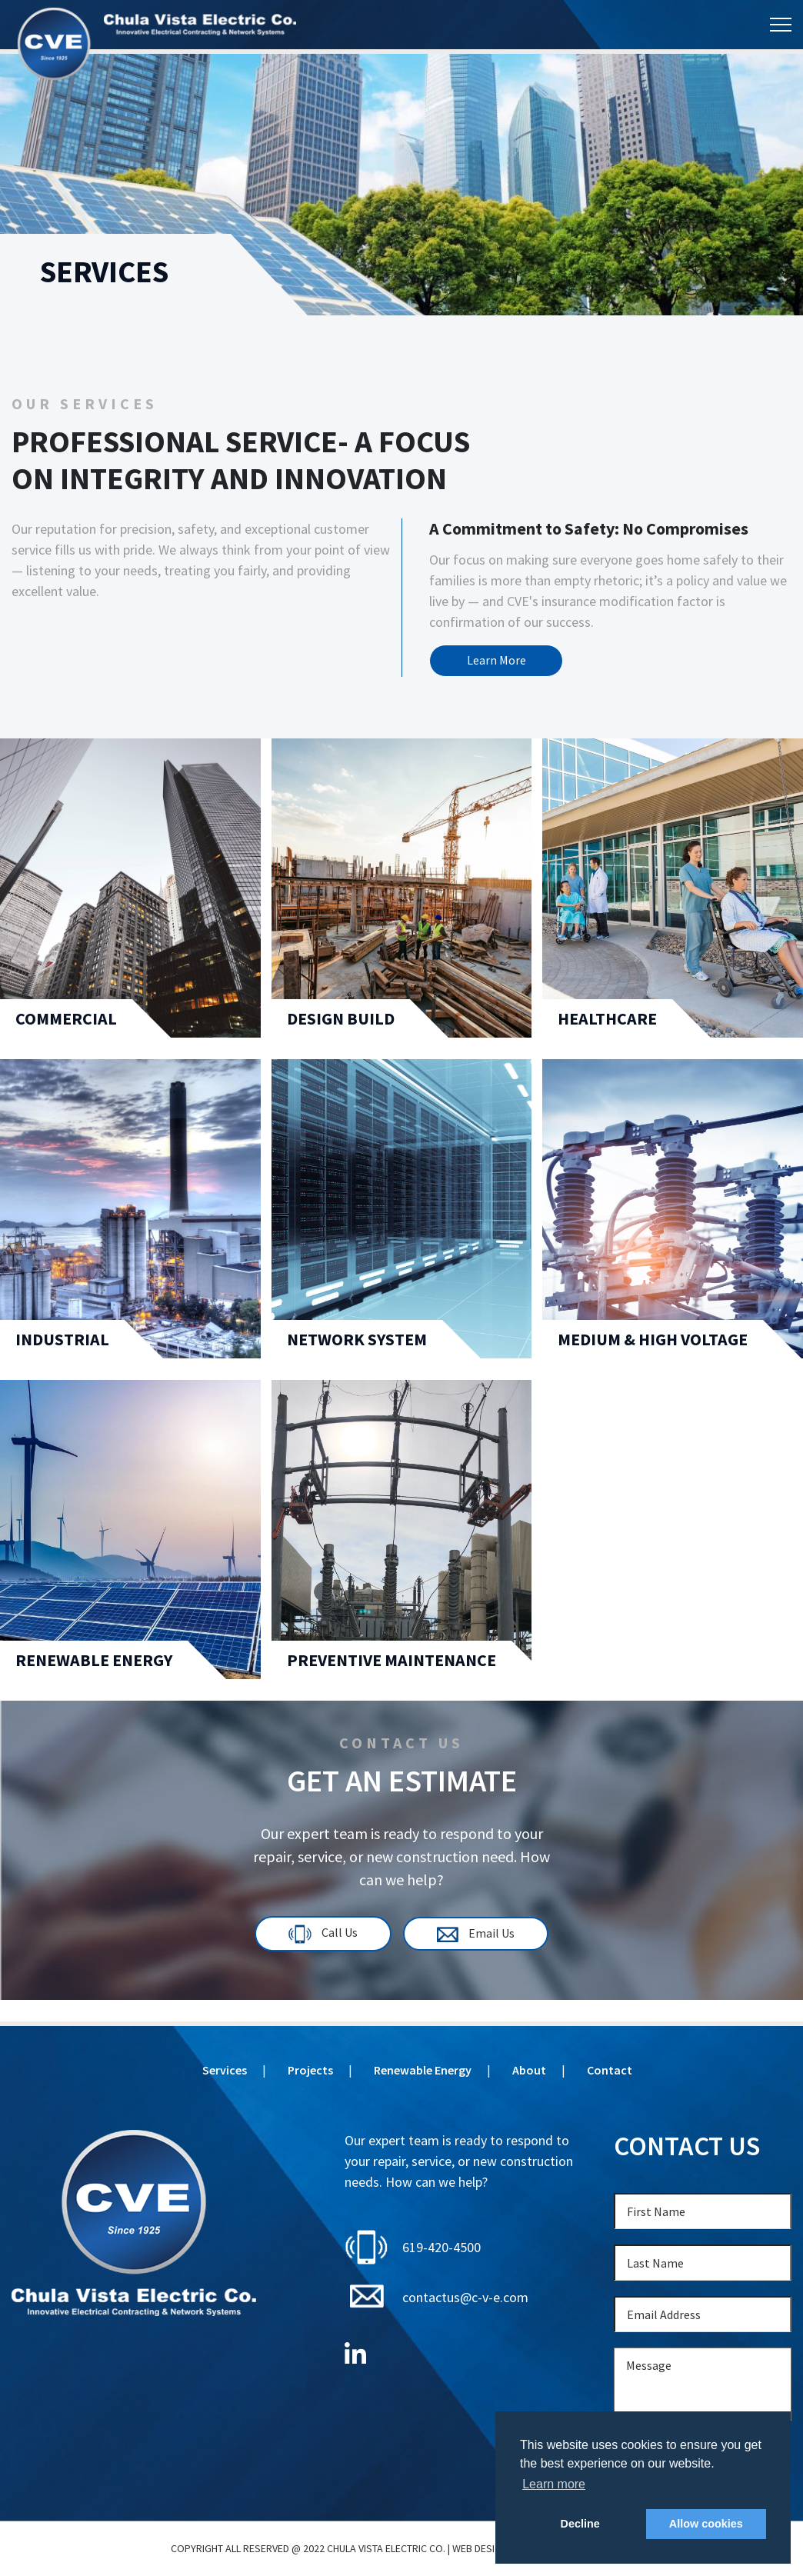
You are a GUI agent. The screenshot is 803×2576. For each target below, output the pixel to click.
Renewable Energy (422, 2070)
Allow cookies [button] (706, 2524)
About (529, 2070)
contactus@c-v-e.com (465, 2297)
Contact (609, 2070)
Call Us (321, 1934)
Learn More (498, 660)
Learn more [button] (553, 2484)
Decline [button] (580, 2524)
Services (224, 2070)
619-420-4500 (441, 2247)
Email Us (478, 1935)
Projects (310, 2070)
